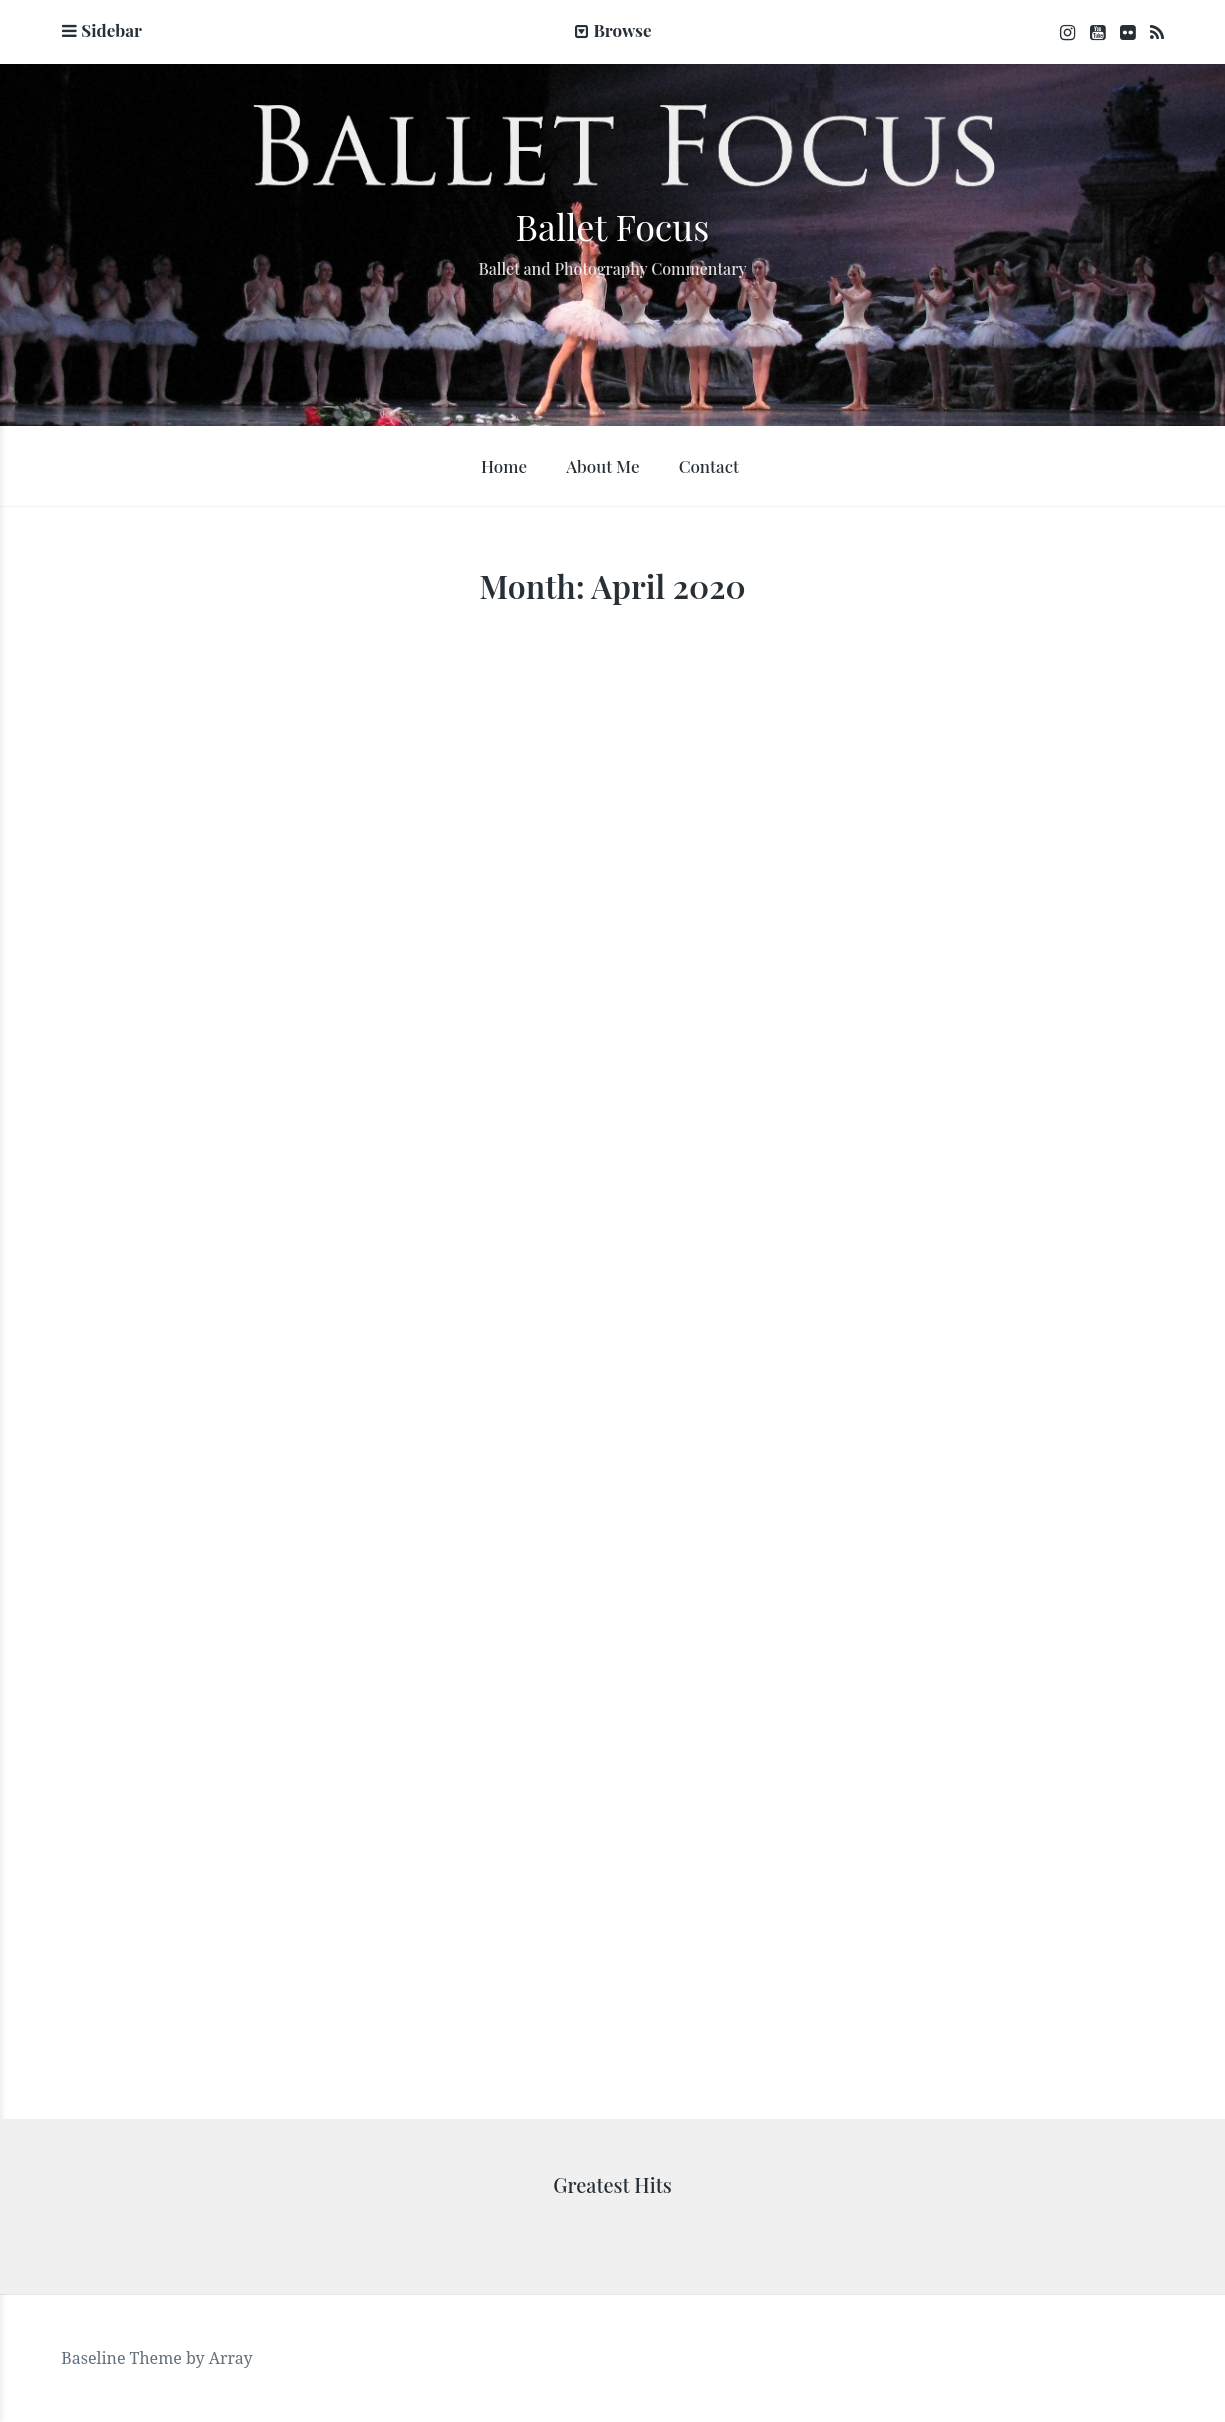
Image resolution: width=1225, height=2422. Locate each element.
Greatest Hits (612, 2184)
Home (504, 466)
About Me (602, 466)
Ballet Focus (613, 226)
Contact (709, 466)
